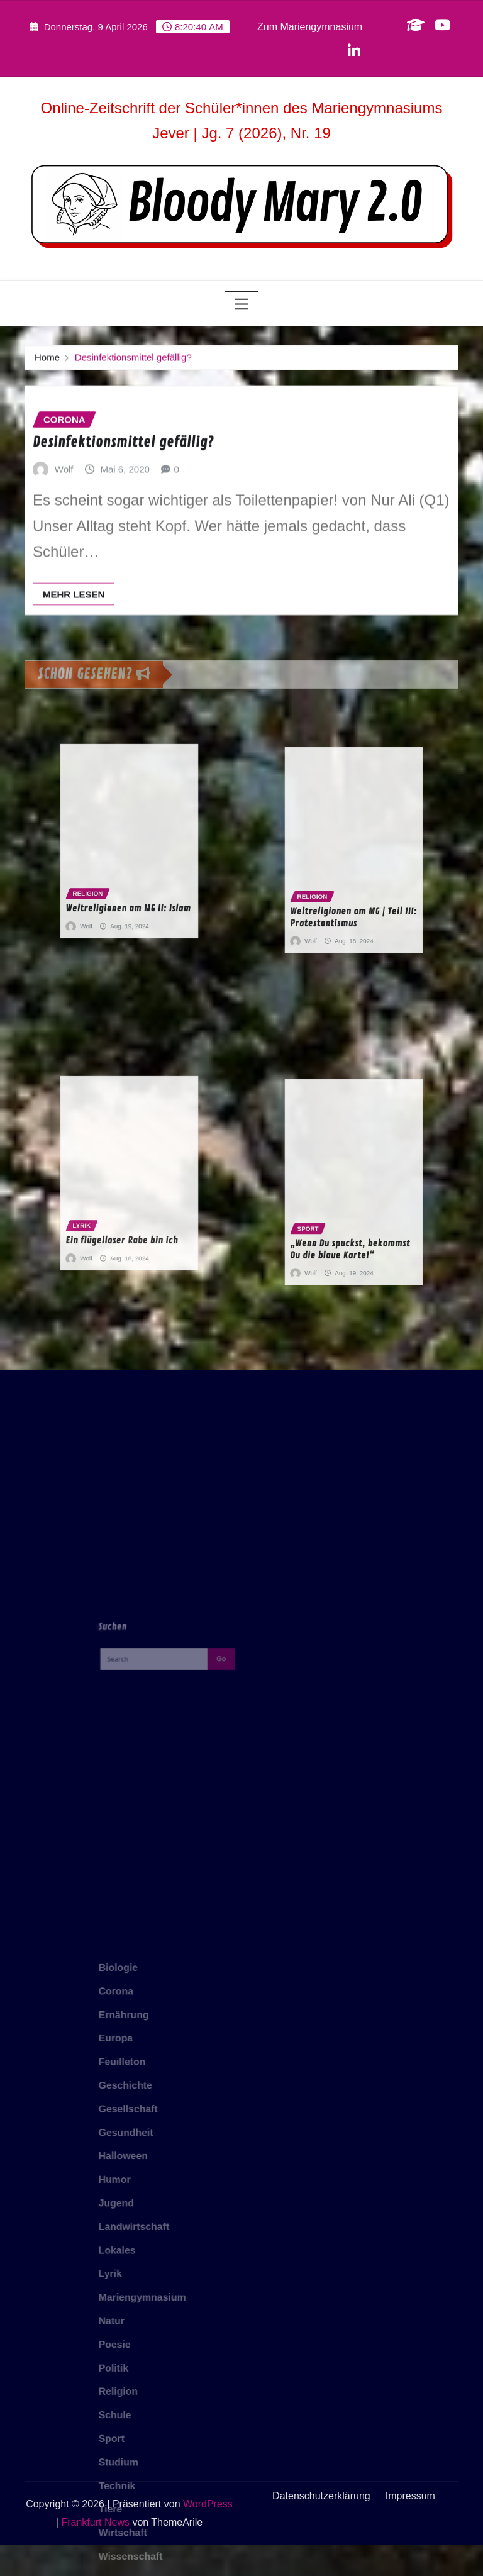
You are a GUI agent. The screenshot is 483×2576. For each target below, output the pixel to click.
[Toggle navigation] (242, 303)
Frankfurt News (95, 2552)
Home (47, 361)
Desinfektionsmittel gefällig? (133, 361)
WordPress (208, 2534)
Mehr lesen (73, 631)
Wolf (64, 506)
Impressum (410, 2526)
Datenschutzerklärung (321, 2526)
